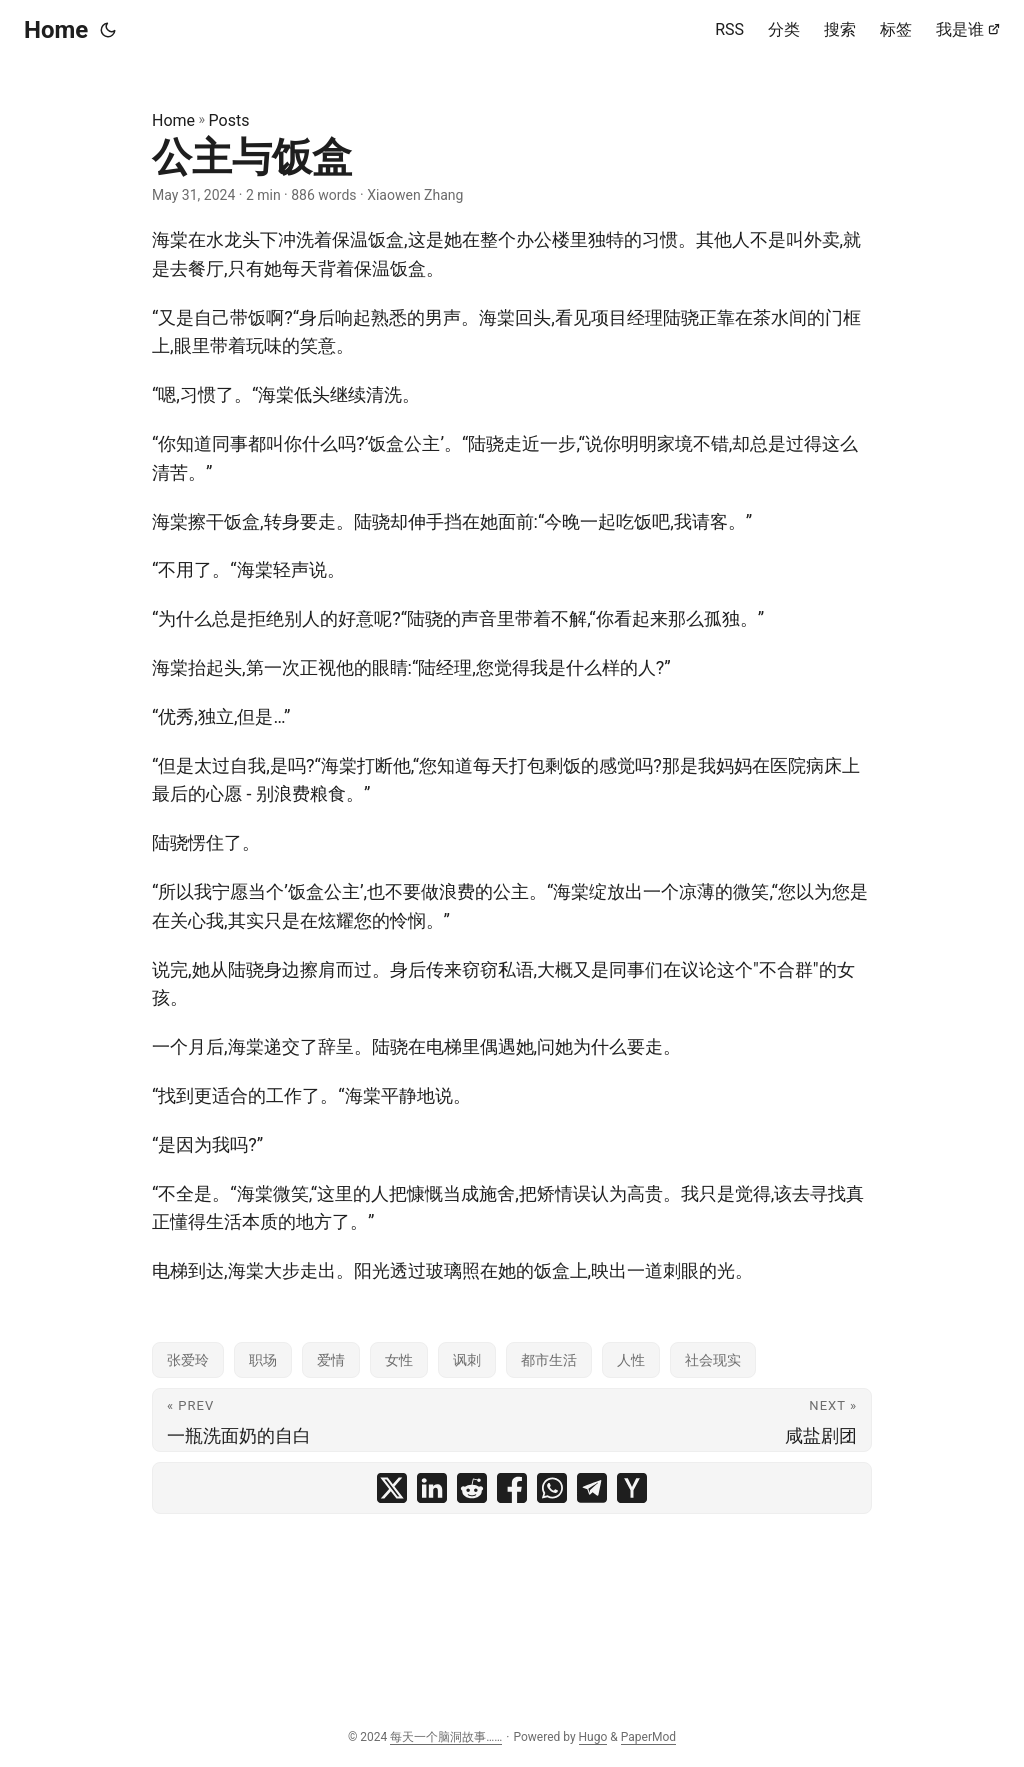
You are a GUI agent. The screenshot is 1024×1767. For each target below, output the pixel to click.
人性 (631, 1360)
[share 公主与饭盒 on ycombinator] (632, 1488)
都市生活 (549, 1360)
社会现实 (713, 1360)
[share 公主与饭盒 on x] (392, 1488)
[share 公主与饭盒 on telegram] (592, 1488)
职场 (263, 1360)
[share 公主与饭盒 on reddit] (472, 1488)
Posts (229, 120)
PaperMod (648, 1737)
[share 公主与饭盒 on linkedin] (432, 1488)
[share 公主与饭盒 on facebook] (512, 1488)
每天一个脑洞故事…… (446, 1737)
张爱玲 (188, 1360)
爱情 (331, 1360)
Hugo (593, 1737)
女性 (399, 1360)
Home (56, 30)
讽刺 (467, 1360)
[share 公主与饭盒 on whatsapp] (552, 1488)
